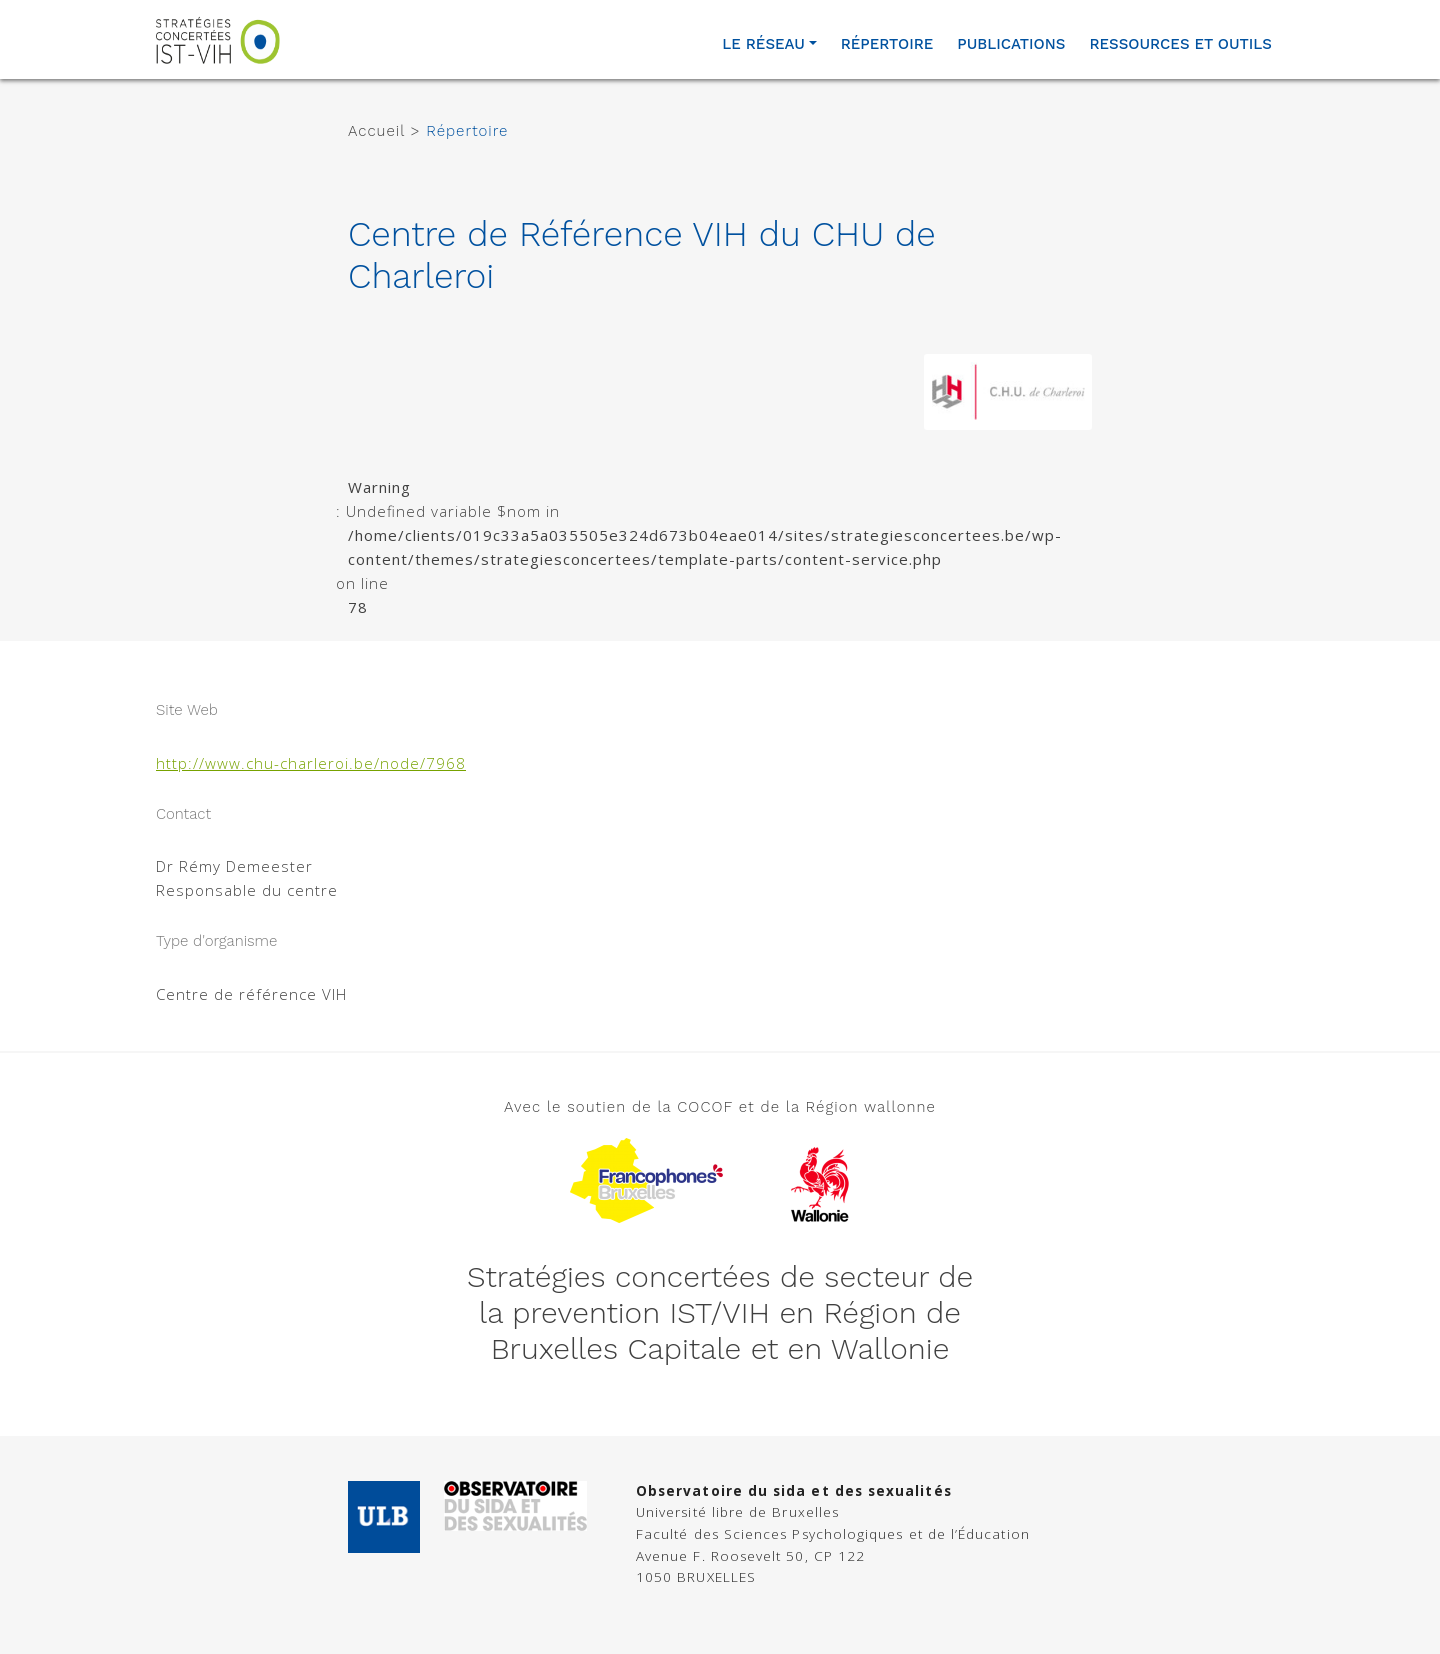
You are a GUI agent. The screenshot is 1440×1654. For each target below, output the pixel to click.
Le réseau (763, 44)
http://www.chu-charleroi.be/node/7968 (311, 763)
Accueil (376, 131)
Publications (1011, 44)
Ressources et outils (1180, 44)
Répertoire (887, 44)
